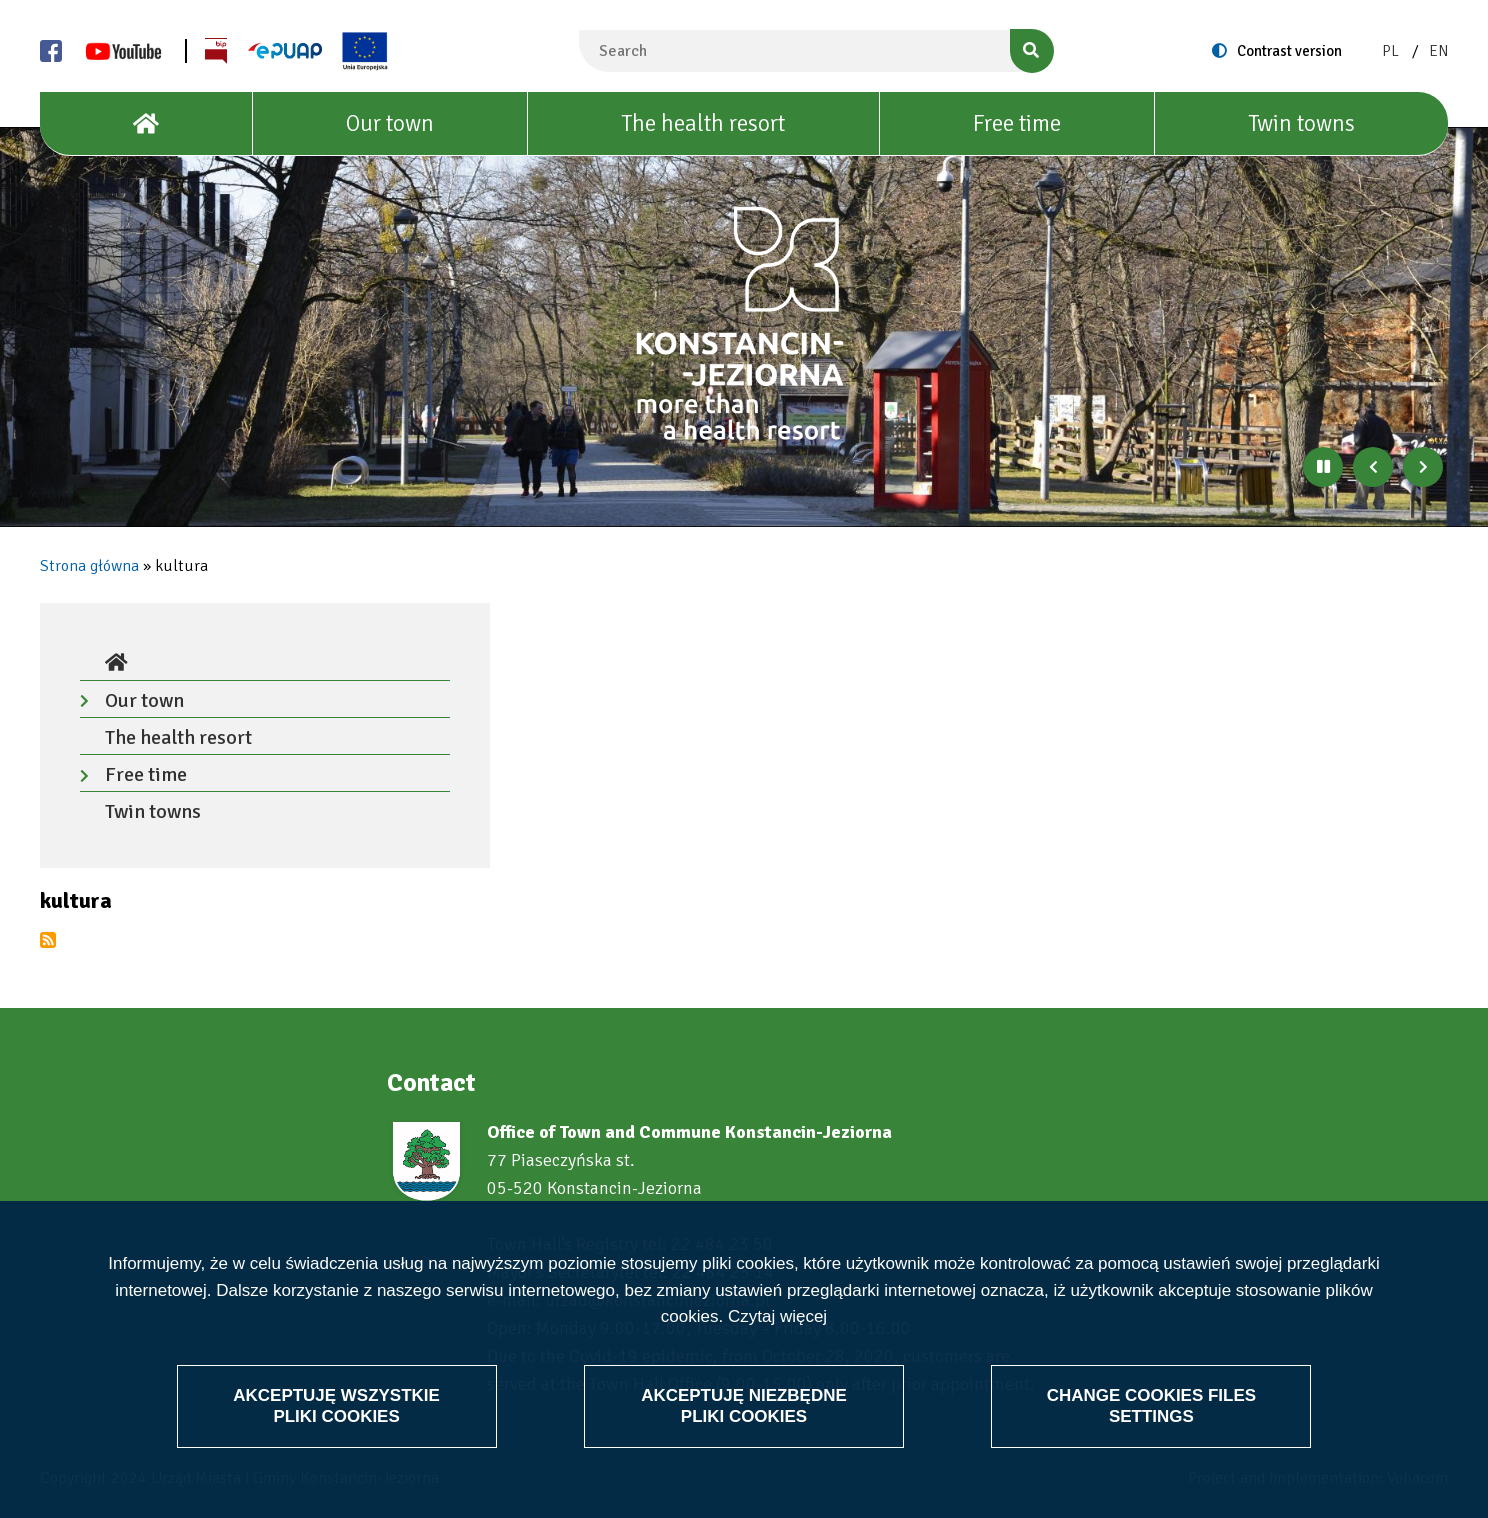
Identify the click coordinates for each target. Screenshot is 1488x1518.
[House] (146, 124)
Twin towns (1301, 123)
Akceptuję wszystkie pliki (336, 1405)
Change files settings (1151, 1405)
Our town (390, 123)
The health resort (703, 123)
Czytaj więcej (777, 1316)
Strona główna (89, 566)
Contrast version (1289, 51)
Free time (1017, 123)
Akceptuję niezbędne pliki (744, 1405)
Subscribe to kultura (48, 940)
